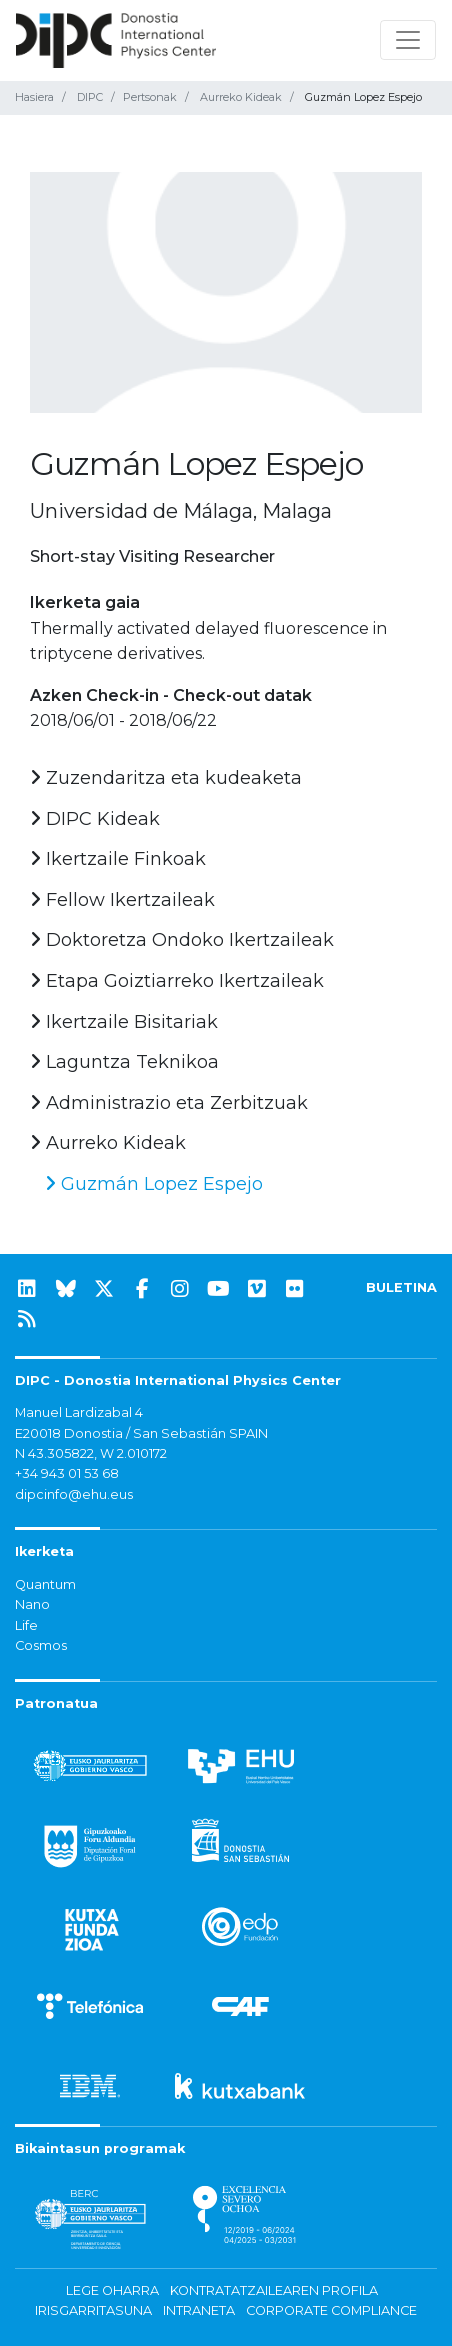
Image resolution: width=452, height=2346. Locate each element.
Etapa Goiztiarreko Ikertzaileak (177, 981)
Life (26, 1625)
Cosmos (41, 1645)
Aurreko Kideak (241, 97)
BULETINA (401, 1287)
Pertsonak (150, 97)
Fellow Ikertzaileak (122, 900)
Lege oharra (112, 2290)
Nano (32, 1604)
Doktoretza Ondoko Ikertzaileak (182, 940)
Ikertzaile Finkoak (118, 859)
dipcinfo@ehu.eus (74, 1494)
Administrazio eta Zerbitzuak (169, 1103)
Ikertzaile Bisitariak (124, 1022)
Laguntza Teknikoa (124, 1062)
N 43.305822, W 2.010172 (91, 1453)
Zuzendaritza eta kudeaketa (166, 778)
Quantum (45, 1584)
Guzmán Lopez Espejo (154, 1184)
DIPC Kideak (95, 819)
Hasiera (34, 97)
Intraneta (199, 2310)
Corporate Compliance (331, 2310)
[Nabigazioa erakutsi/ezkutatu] (408, 40)
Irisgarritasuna (93, 2310)
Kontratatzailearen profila (274, 2290)
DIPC (90, 97)
